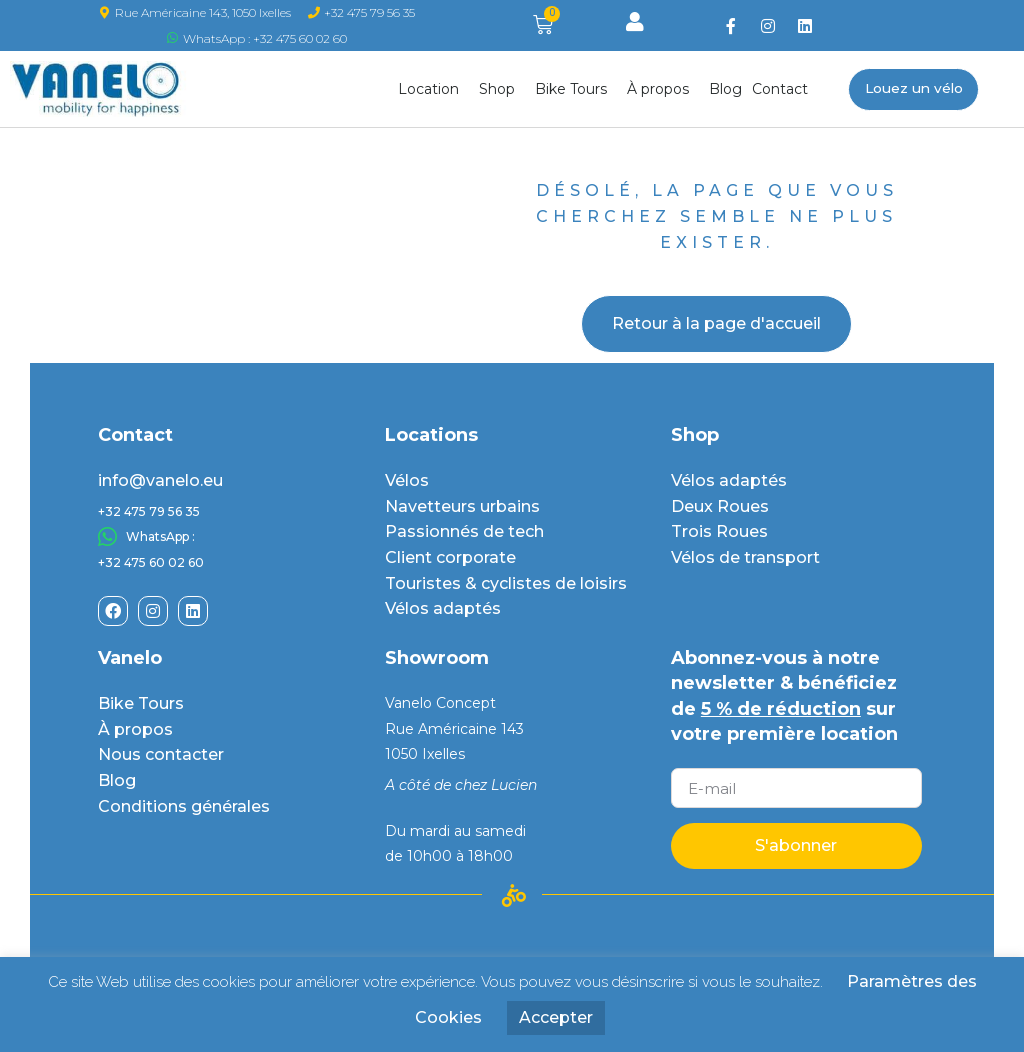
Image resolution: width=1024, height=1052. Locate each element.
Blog (725, 89)
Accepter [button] (556, 1017)
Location (433, 89)
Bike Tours (576, 89)
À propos (663, 89)
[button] (913, 89)
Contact (780, 89)
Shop (502, 89)
